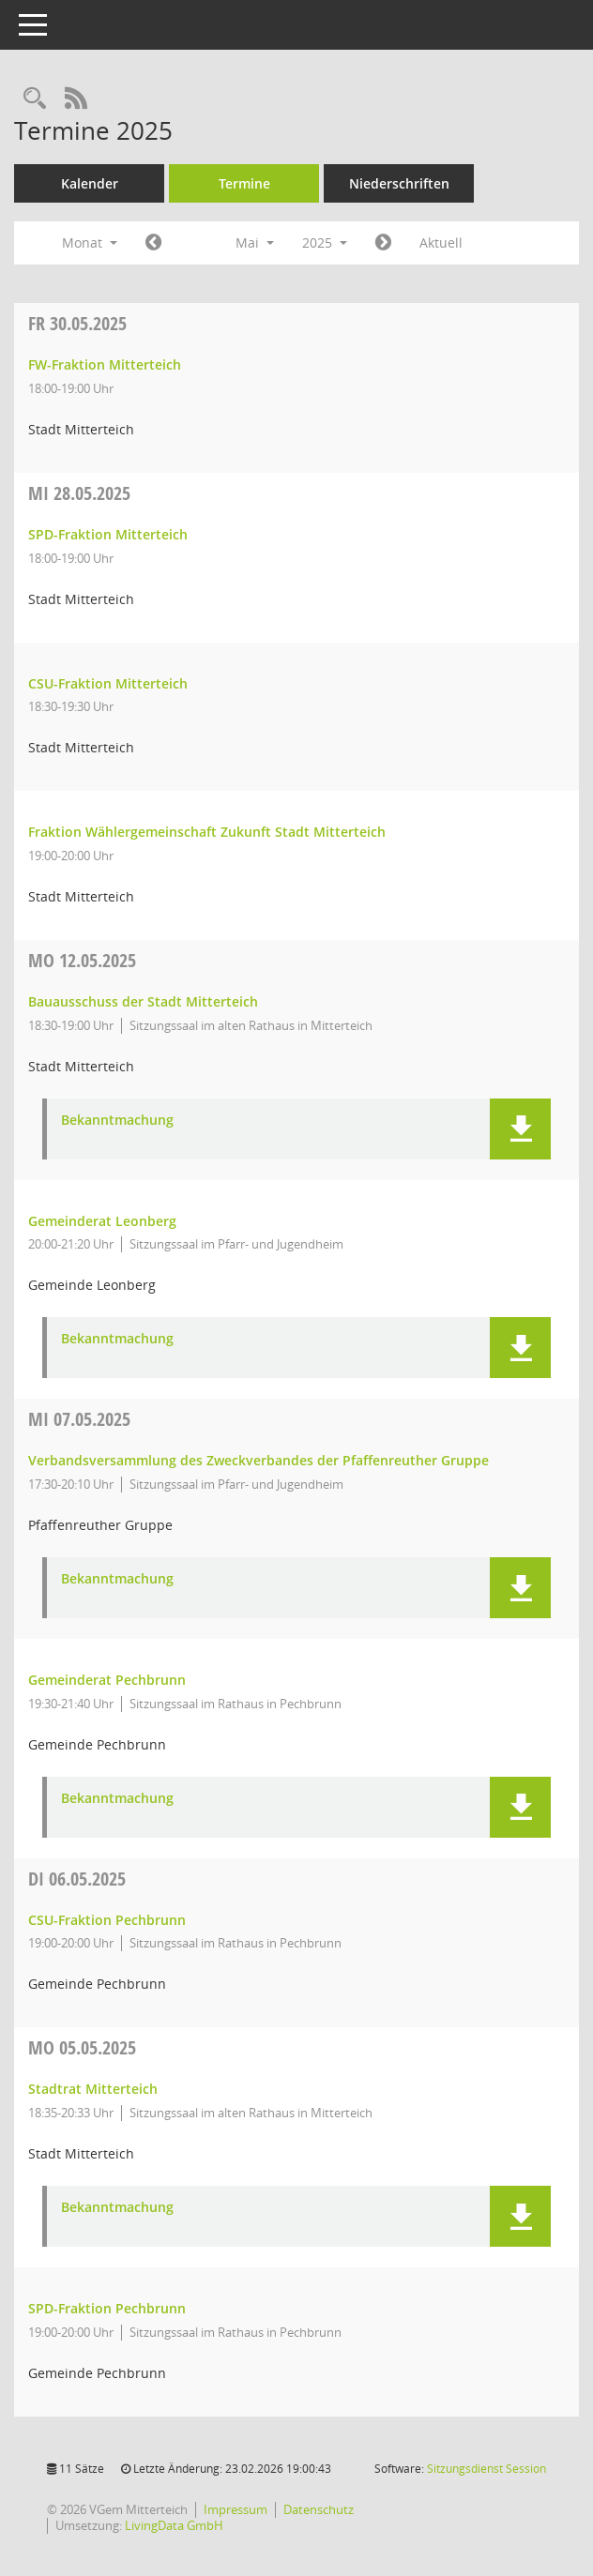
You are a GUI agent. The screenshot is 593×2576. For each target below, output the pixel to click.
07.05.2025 (79, 1419)
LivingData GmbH (174, 2525)
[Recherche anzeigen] (34, 98)
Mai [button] (255, 242)
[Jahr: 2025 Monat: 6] (383, 243)
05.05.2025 (82, 2047)
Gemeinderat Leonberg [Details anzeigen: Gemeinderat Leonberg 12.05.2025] (102, 1221)
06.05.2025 (77, 1878)
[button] (520, 1129)
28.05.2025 (79, 493)
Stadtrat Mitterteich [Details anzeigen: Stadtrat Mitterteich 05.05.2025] (93, 2089)
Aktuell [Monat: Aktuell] (441, 242)
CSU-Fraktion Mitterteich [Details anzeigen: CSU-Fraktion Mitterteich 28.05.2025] (108, 683)
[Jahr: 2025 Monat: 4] (153, 243)
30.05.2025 (77, 323)
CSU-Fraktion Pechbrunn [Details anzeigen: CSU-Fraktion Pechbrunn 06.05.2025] (107, 1920)
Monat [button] (89, 242)
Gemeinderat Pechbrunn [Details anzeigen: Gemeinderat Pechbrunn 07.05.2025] (107, 1680)
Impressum (235, 2509)
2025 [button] (324, 242)
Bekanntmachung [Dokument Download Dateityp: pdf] (117, 1121)
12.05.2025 (82, 960)
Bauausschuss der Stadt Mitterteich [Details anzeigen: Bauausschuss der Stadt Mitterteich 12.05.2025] (143, 1001)
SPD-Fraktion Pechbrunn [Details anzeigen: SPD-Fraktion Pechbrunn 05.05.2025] (107, 2308)
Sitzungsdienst (486, 2469)
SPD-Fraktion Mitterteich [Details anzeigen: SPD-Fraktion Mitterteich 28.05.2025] (108, 534)
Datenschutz (318, 2509)
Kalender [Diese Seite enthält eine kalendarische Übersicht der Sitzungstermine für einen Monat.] (89, 183)
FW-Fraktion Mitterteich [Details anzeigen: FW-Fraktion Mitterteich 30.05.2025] (104, 364)
